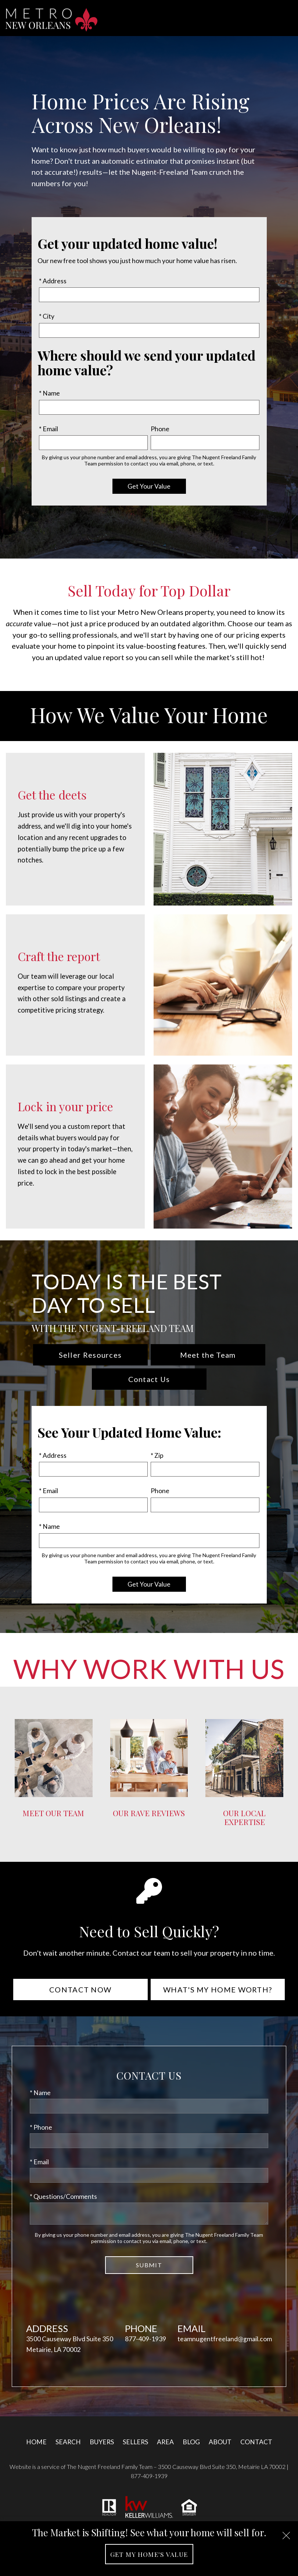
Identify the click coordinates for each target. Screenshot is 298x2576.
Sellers (135, 2442)
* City (46, 316)
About (220, 2442)
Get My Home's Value (149, 2554)
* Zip (157, 1455)
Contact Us (149, 1379)
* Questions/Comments (63, 2196)
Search (68, 2442)
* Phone (41, 2127)
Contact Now (80, 1989)
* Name (49, 393)
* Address (53, 281)
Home (36, 2442)
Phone (160, 429)
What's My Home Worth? (217, 1989)
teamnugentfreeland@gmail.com (224, 2339)
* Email (48, 429)
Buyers (102, 2442)
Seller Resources (90, 1354)
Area (165, 2442)
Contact (256, 2442)
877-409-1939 (145, 2339)
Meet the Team (208, 1354)
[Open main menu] (285, 18)
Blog (191, 2442)
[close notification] (286, 2533)
